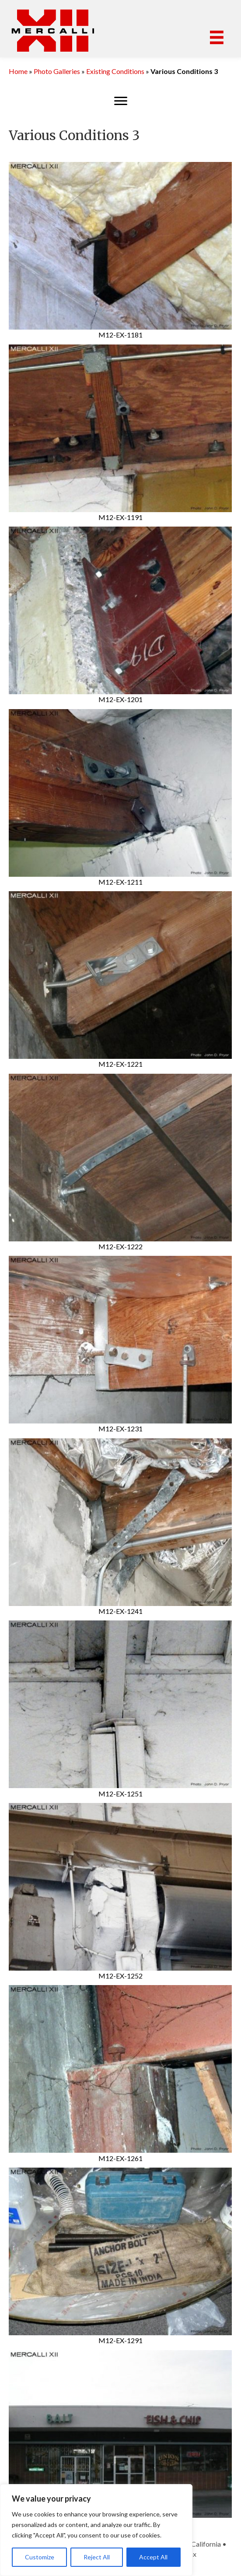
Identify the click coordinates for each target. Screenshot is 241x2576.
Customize (39, 2557)
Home (18, 71)
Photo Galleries (57, 71)
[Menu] (217, 37)
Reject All (97, 2557)
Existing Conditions (115, 71)
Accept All (153, 2557)
